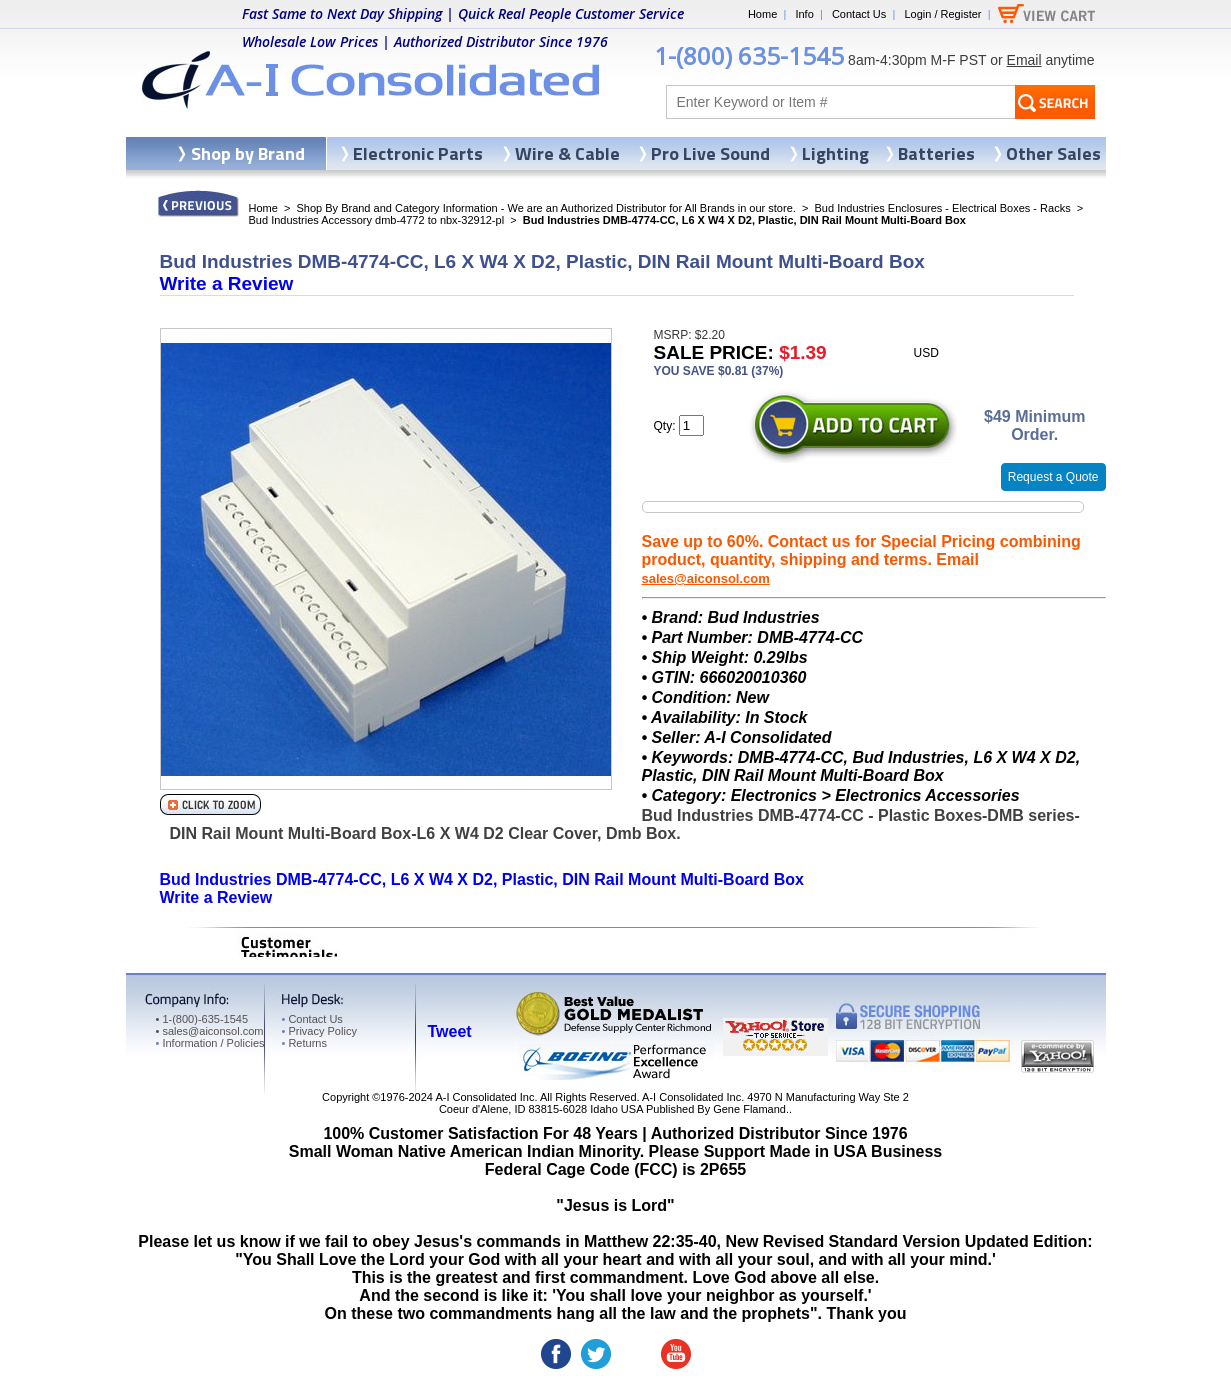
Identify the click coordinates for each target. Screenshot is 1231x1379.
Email (1024, 60)
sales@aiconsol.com (706, 578)
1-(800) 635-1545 (749, 55)
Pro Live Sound (710, 153)
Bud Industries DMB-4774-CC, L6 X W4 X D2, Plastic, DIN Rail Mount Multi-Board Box (482, 879)
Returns (304, 1043)
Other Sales (1053, 153)
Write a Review (227, 283)
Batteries (936, 153)
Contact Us (859, 14)
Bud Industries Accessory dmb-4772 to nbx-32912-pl (377, 220)
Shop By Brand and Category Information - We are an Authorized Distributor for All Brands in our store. (546, 208)
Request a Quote (1053, 477)
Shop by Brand (248, 153)
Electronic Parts (418, 153)
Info (804, 14)
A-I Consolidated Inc (484, 1097)
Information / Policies (210, 1043)
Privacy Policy (319, 1031)
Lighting (835, 153)
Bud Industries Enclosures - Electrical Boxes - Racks (943, 208)
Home (762, 14)
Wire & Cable (567, 153)
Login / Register (942, 14)
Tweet (450, 1031)
